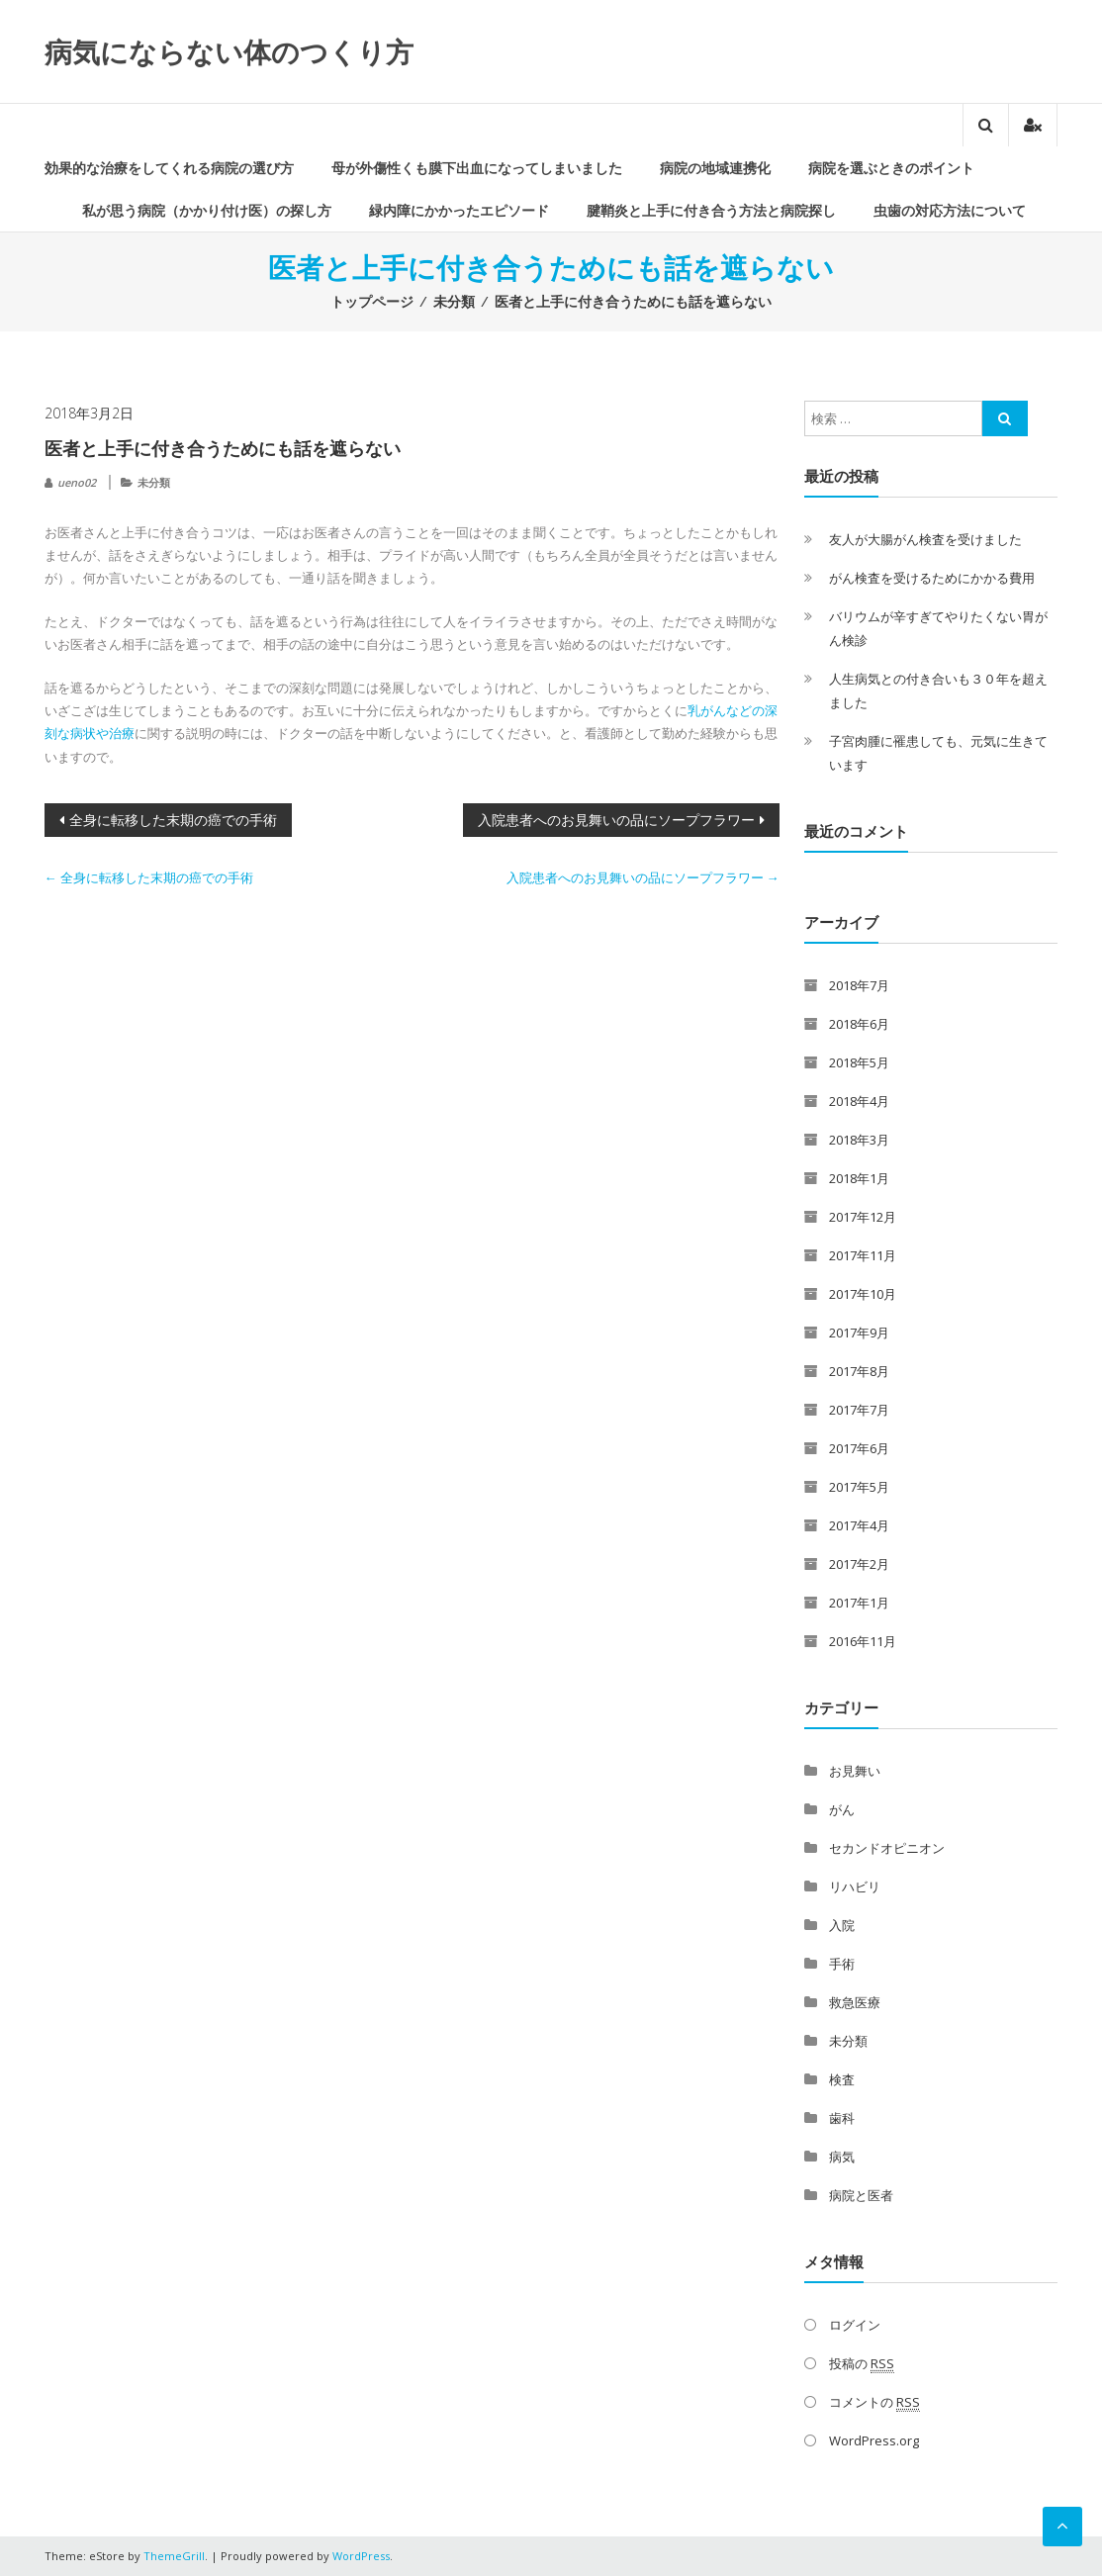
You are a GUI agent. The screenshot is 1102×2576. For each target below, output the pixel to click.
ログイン (854, 2325)
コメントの (874, 2402)
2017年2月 (859, 1564)
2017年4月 (859, 1525)
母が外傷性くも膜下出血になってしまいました (476, 167)
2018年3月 (859, 1140)
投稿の (861, 2363)
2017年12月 (862, 1217)
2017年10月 (862, 1294)
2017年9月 (859, 1332)
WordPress (361, 2555)
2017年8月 (859, 1371)
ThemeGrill (174, 2555)
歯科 (842, 2118)
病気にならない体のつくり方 (229, 51)
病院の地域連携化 (715, 167)
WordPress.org (874, 2440)
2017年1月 (859, 1602)
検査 (842, 2079)
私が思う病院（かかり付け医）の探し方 (206, 210)
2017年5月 (859, 1487)
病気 (842, 2156)
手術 (842, 1964)
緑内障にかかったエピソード (459, 210)
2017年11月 (862, 1255)
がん (842, 1809)
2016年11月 (862, 1641)
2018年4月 (859, 1101)
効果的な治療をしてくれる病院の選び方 (169, 167)
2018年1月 (859, 1178)
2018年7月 (859, 985)
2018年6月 (859, 1024)
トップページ (371, 301)
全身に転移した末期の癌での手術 (173, 819)
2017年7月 (859, 1410)
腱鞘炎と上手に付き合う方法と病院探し (711, 210)
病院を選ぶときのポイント (891, 167)
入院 (842, 1925)
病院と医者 (861, 2195)
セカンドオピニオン (887, 1848)
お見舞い (854, 1771)
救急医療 (854, 2002)
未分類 (454, 301)
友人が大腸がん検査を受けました (925, 539)
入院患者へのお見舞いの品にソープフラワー (616, 819)
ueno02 (76, 482)
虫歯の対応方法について (949, 210)
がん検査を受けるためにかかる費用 (932, 578)
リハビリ (854, 1886)
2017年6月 (859, 1448)
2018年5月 (859, 1062)
